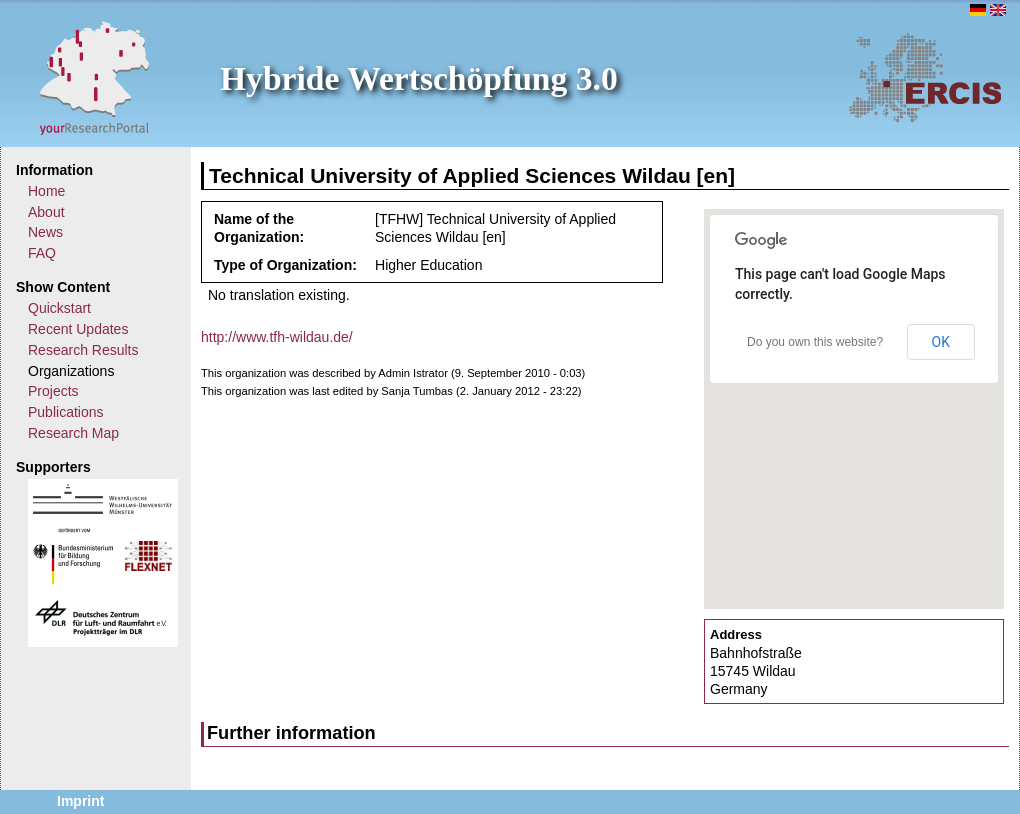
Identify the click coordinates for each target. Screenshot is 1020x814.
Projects (53, 391)
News (45, 232)
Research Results (83, 350)
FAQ (42, 253)
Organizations (71, 371)
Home (46, 191)
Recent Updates (78, 329)
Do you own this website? (815, 342)
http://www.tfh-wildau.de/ (277, 337)
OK (941, 342)
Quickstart (59, 308)
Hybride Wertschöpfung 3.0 (419, 78)
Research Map (73, 433)
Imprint (80, 801)
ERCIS (925, 77)
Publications (66, 412)
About (46, 212)
